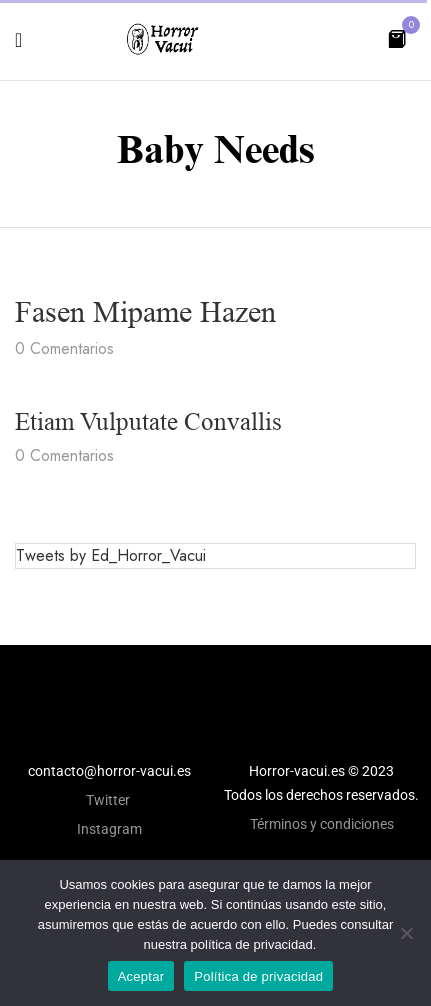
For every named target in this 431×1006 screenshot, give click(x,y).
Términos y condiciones (322, 824)
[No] (406, 933)
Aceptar (141, 976)
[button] (397, 37)
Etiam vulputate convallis (148, 421)
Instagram (109, 829)
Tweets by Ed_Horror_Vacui (111, 555)
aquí (127, 944)
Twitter (109, 800)
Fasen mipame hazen (145, 312)
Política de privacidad (258, 976)
